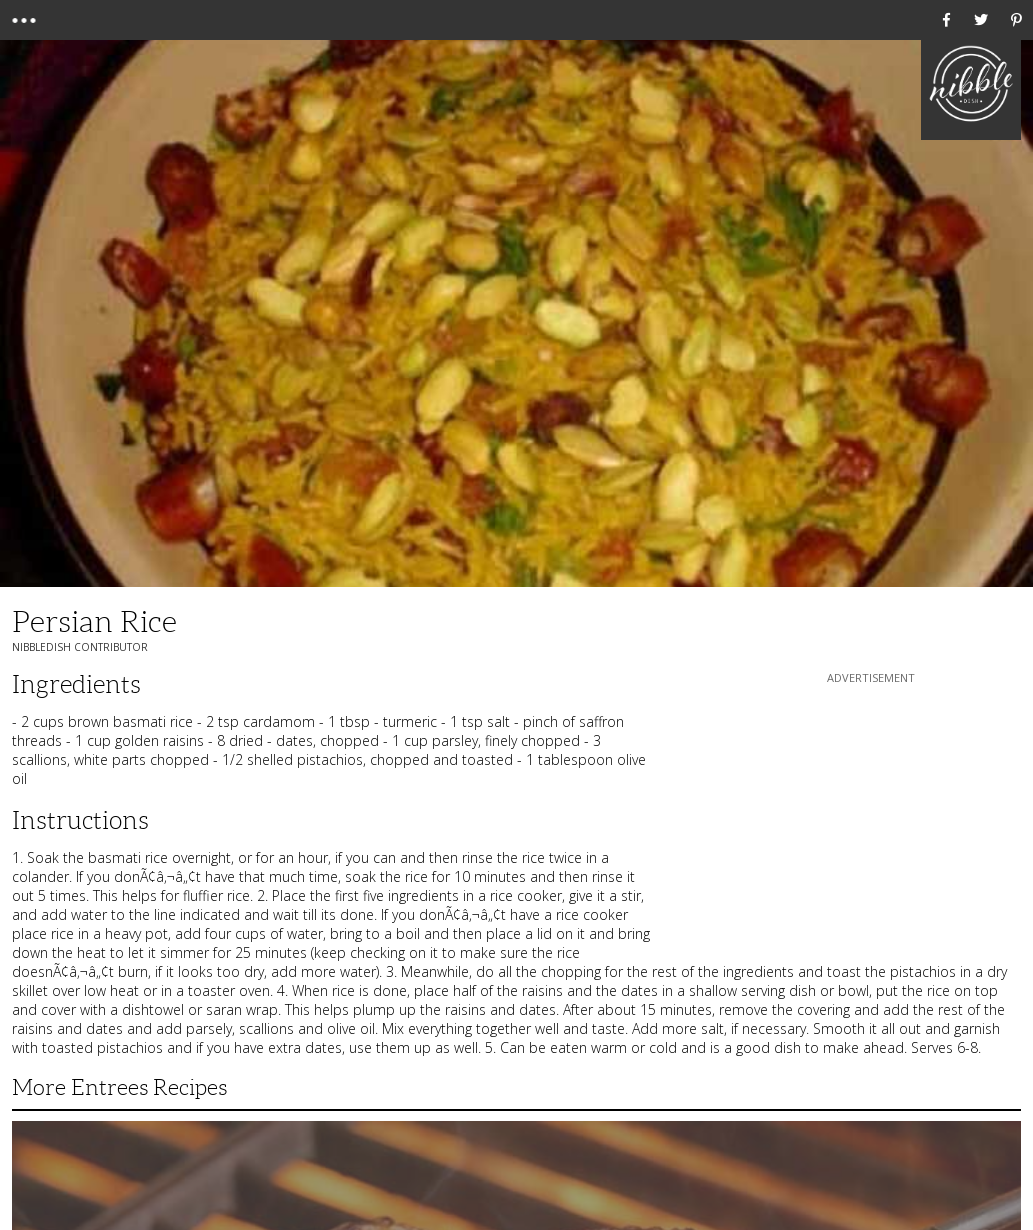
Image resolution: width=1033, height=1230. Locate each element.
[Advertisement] (871, 813)
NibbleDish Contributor (80, 647)
